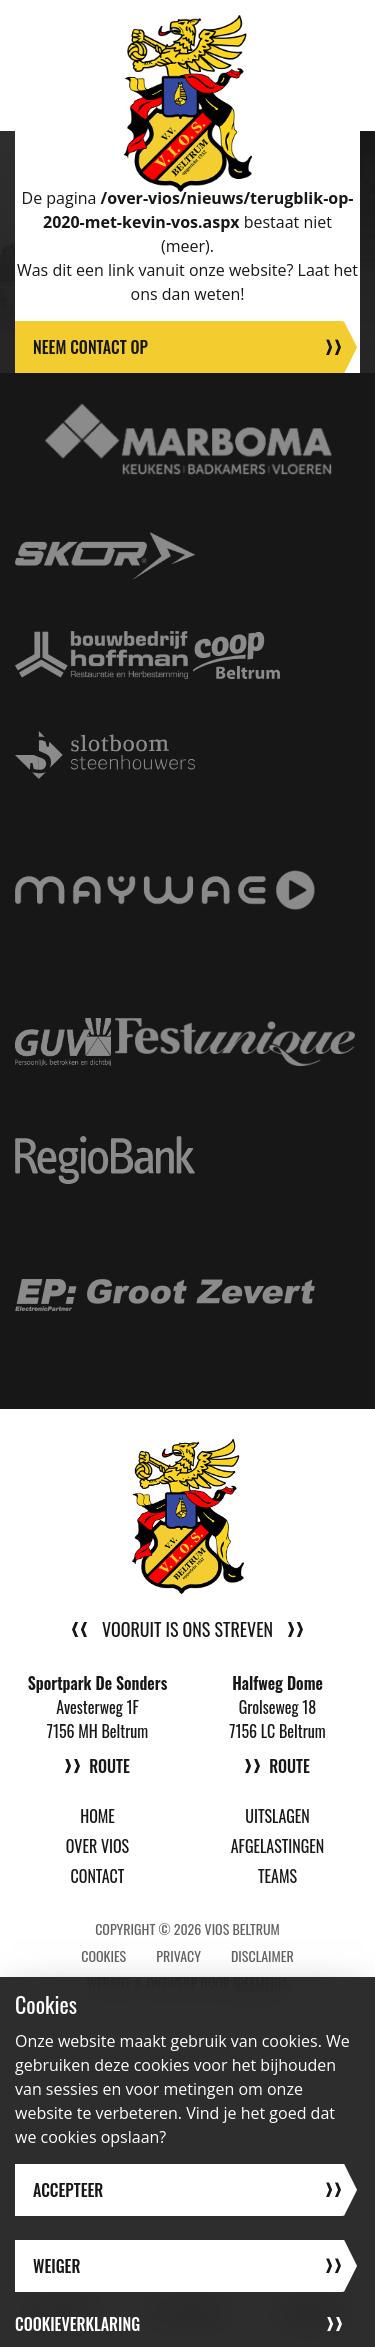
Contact (98, 1876)
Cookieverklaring (77, 2324)
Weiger (56, 2266)
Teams (277, 1876)
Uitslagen (277, 1816)
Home (97, 1816)
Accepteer (68, 2190)
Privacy (178, 1955)
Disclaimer (262, 1955)
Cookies (103, 1955)
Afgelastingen (278, 1846)
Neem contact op (90, 347)
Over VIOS (97, 1846)
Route (109, 1766)
